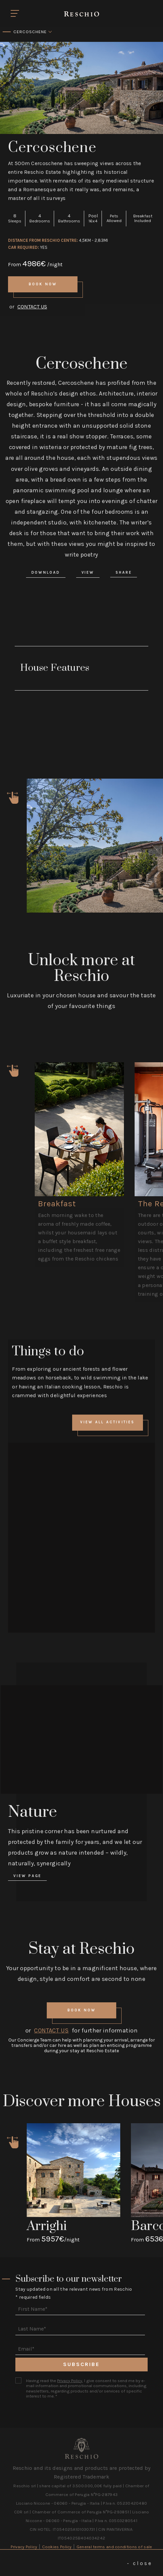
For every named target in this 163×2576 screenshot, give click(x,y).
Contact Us (32, 306)
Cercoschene (30, 31)
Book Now (45, 287)
